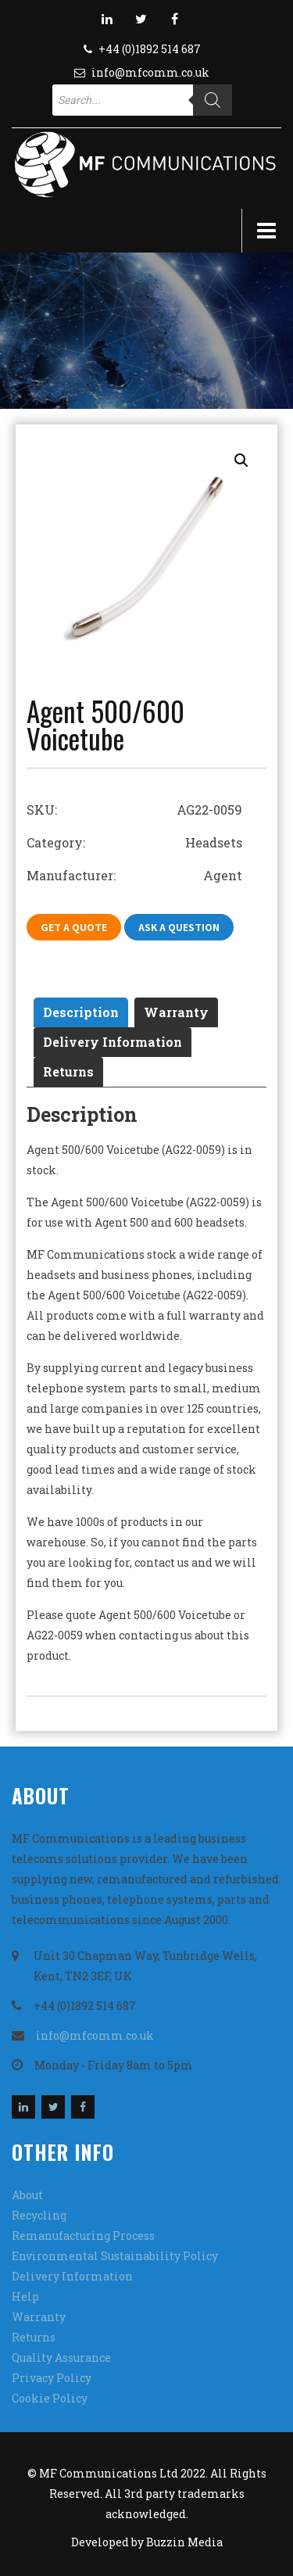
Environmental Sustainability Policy (115, 2255)
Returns (68, 1071)
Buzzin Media (184, 2542)
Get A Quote (74, 927)
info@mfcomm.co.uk (150, 72)
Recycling (39, 2215)
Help (25, 2296)
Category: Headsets (134, 842)
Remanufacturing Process (83, 2235)
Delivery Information (112, 1042)
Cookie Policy (50, 2398)
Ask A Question (179, 927)
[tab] (81, 1012)
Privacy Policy (51, 2377)
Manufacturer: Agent (134, 875)
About (27, 2194)
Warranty (176, 1012)
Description (81, 1012)
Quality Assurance (61, 2357)
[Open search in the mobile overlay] (142, 100)
